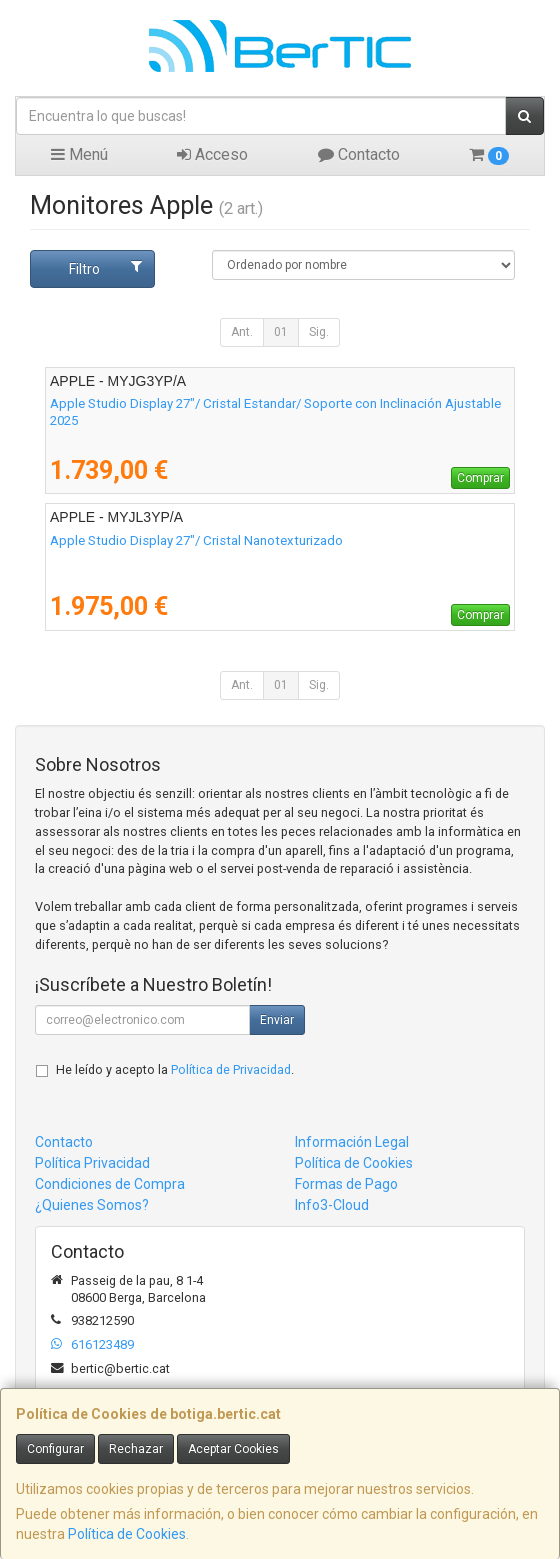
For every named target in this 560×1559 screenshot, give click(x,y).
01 (281, 332)
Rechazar (136, 1449)
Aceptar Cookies (233, 1449)
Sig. (319, 332)
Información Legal (352, 1142)
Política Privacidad (92, 1163)
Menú (79, 154)
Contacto (359, 154)
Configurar (55, 1449)
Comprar (480, 478)
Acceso (212, 154)
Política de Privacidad (231, 1069)
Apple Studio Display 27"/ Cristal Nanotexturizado (196, 540)
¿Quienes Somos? (92, 1205)
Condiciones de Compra (110, 1184)
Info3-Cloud (332, 1205)
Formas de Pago (346, 1184)
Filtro (105, 268)
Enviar (277, 1020)
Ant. (242, 332)
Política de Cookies (127, 1534)
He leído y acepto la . (175, 1069)
